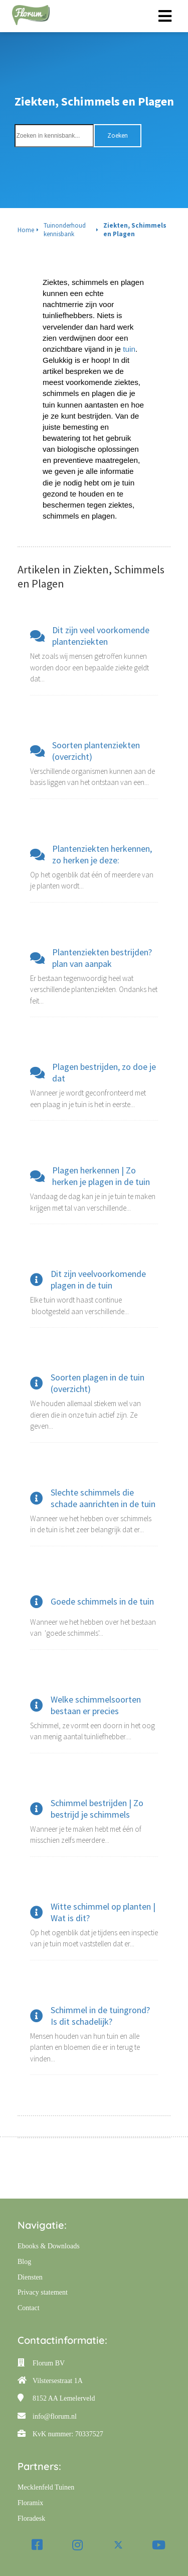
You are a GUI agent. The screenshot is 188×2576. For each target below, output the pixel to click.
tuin (129, 349)
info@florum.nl (55, 2416)
